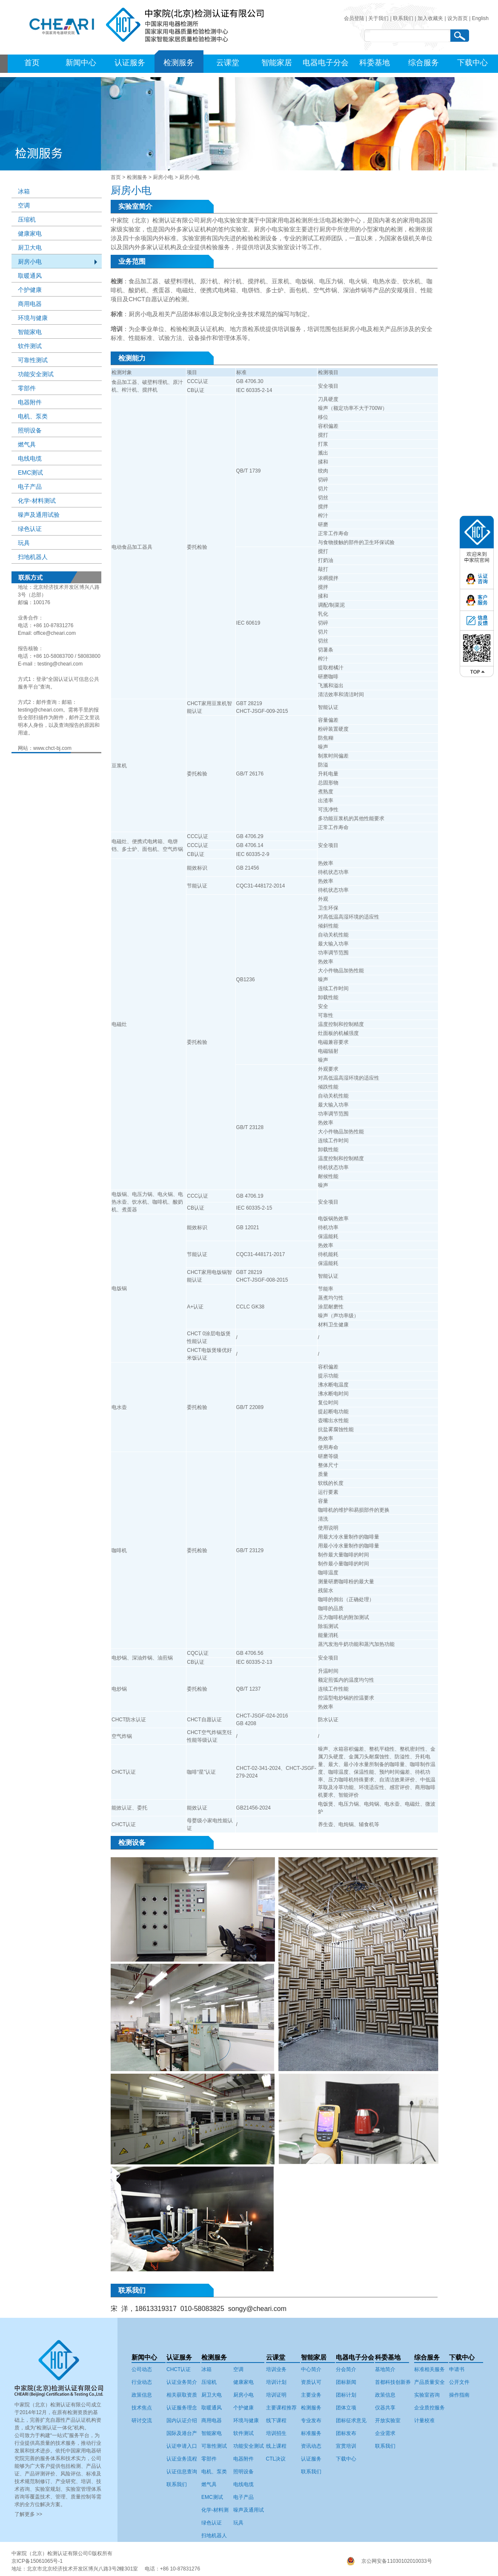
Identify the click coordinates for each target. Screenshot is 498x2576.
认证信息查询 (181, 2472)
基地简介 (385, 2369)
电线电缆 (30, 458)
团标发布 (346, 2433)
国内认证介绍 (181, 2420)
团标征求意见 (351, 2420)
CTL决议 (276, 2459)
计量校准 (424, 2420)
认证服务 (129, 62)
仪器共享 (385, 2408)
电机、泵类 (33, 416)
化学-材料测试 (37, 500)
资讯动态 (311, 2446)
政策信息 (142, 2395)
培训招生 (276, 2433)
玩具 (24, 542)
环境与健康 (33, 317)
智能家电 (30, 331)
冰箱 (24, 191)
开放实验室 (388, 2420)
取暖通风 (30, 275)
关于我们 (378, 18)
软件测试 (30, 346)
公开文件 (459, 2382)
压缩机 (27, 219)
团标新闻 (346, 2382)
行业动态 (142, 2382)
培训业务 (276, 2369)
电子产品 (30, 486)
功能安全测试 (36, 374)
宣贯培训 (346, 2446)
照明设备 (30, 430)
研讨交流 (142, 2420)
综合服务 (423, 62)
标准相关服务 (429, 2369)
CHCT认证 (178, 2369)
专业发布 (311, 2420)
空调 (24, 205)
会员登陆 (354, 18)
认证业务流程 (181, 2459)
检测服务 (178, 62)
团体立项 (346, 2408)
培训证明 (276, 2395)
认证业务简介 (181, 2382)
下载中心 (472, 62)
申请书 (456, 2369)
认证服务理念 (181, 2408)
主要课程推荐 (281, 2408)
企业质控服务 (429, 2408)
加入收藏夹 (430, 18)
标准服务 (311, 2433)
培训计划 (276, 2382)
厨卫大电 (30, 247)
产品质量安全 (429, 2382)
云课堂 (227, 62)
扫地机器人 (33, 556)
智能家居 (276, 62)
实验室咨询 (427, 2395)
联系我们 (403, 18)
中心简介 (311, 2369)
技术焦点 (142, 2408)
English (480, 18)
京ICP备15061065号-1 (37, 2561)
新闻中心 (81, 62)
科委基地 (374, 62)
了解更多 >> (28, 2514)
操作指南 (459, 2395)
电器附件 (30, 402)
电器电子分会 (326, 62)
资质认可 (311, 2382)
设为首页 (457, 18)
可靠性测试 (33, 360)
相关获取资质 (181, 2395)
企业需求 (385, 2433)
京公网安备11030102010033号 (396, 2561)
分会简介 (346, 2369)
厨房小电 (163, 177)
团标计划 (346, 2395)
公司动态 (142, 2369)
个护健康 (30, 289)
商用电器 (30, 303)
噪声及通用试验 (39, 514)
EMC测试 (30, 472)
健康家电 (30, 233)
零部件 (27, 388)
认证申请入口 (181, 2446)
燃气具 (27, 444)
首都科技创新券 (393, 2382)
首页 (32, 62)
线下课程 (276, 2420)
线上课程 (276, 2446)
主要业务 (311, 2395)
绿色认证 (30, 528)
